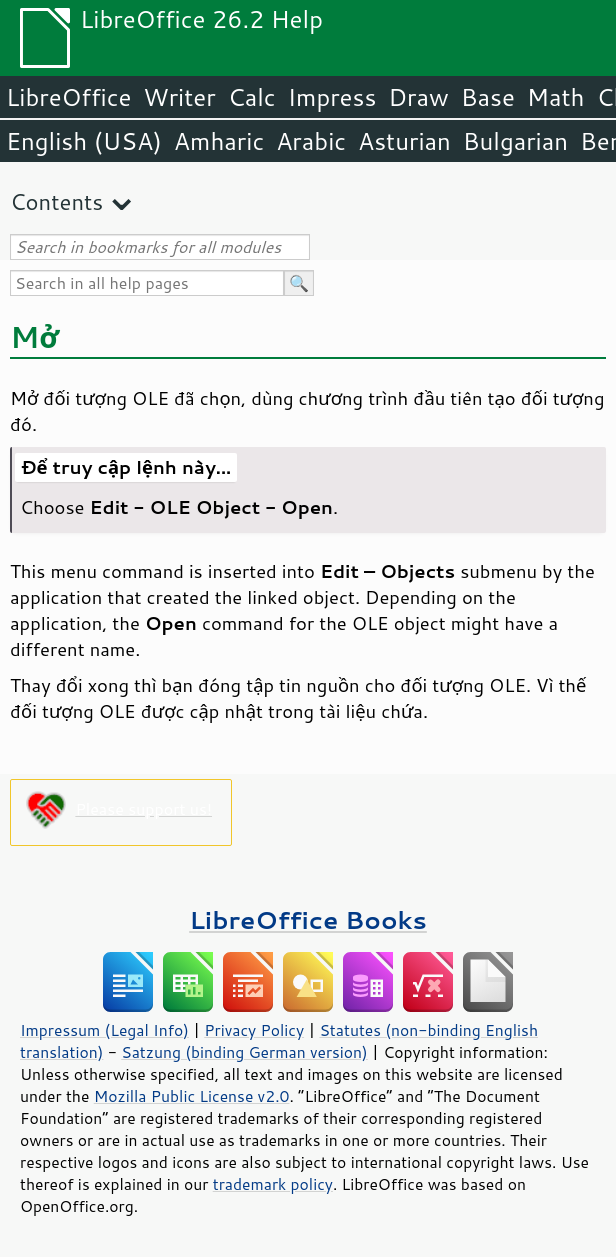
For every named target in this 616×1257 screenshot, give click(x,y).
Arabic (311, 141)
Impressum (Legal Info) (104, 1030)
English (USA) (84, 141)
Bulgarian (515, 141)
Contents (56, 201)
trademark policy (273, 1184)
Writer (179, 97)
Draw (418, 97)
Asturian (404, 141)
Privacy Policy (254, 1030)
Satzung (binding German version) (244, 1052)
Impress (332, 97)
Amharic (219, 141)
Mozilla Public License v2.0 (192, 1096)
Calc (252, 97)
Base (488, 97)
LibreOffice (68, 97)
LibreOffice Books (308, 919)
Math (556, 97)
